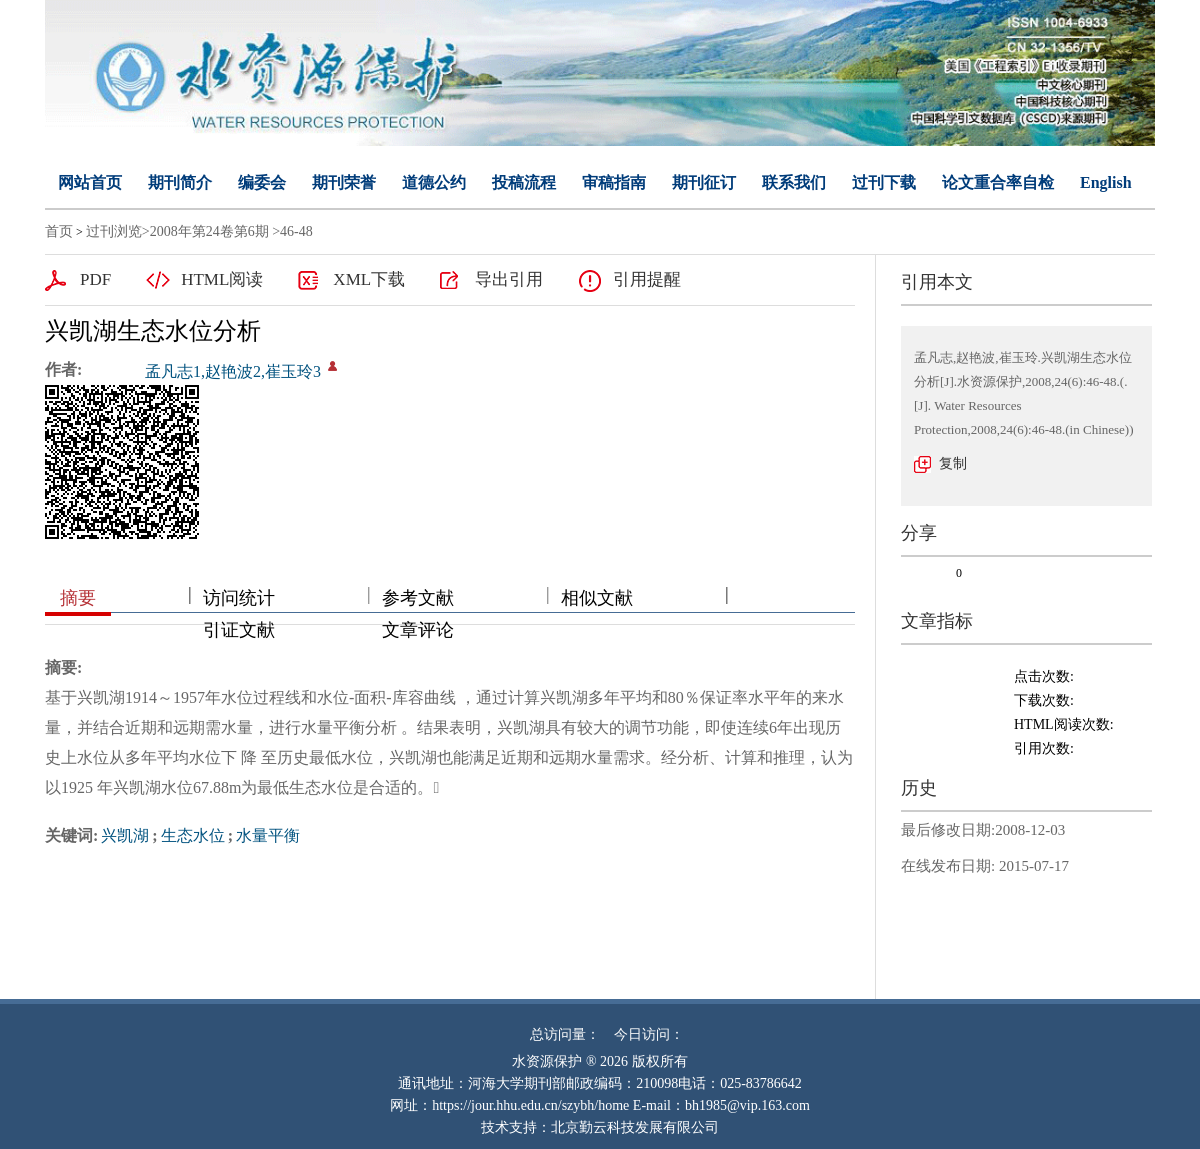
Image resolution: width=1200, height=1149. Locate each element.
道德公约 (434, 182)
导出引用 (509, 279)
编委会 (262, 182)
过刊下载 (884, 182)
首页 (59, 231)
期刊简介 (180, 182)
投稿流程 (524, 182)
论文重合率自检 (998, 182)
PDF (95, 279)
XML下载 (369, 279)
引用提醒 (647, 279)
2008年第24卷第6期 (209, 231)
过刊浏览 (114, 231)
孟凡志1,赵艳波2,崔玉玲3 (233, 371)
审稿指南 (614, 182)
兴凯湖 (125, 835)
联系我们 (794, 182)
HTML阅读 (222, 279)
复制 (953, 463)
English (1106, 182)
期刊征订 (704, 182)
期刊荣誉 (344, 182)
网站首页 (90, 182)
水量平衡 (268, 835)
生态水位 (193, 835)
